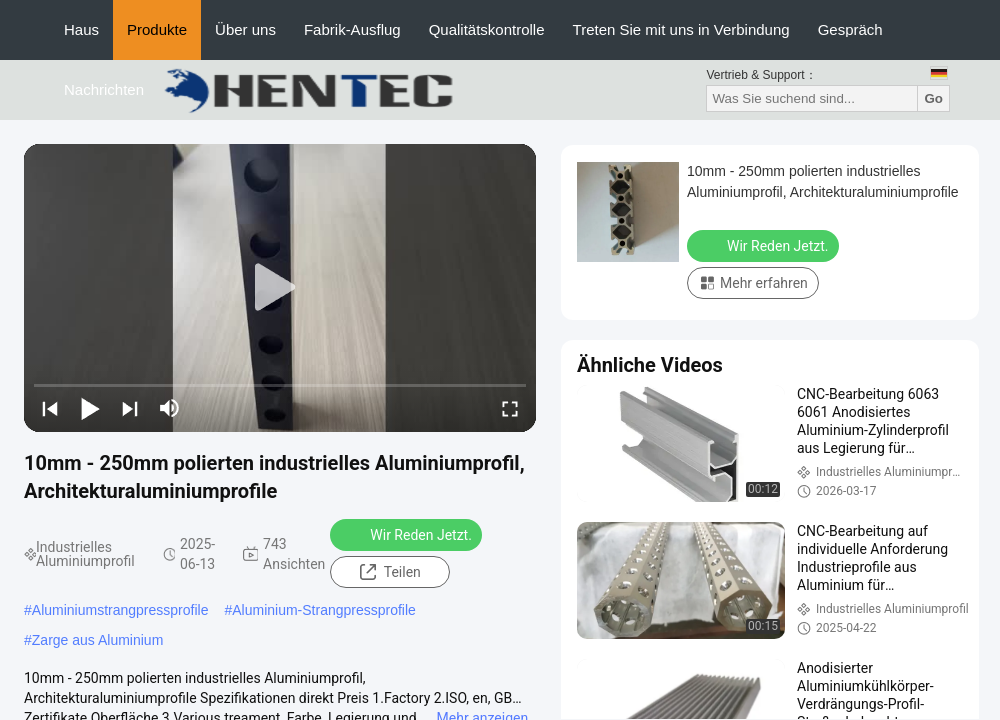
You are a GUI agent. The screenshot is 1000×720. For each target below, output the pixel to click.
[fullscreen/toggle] (510, 408)
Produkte (157, 29)
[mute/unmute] (170, 408)
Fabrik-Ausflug (352, 29)
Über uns (245, 29)
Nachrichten (104, 89)
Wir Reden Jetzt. (408, 534)
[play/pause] (90, 408)
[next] (130, 408)
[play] (280, 288)
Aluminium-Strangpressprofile (324, 610)
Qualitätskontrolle (487, 29)
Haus (81, 29)
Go (933, 98)
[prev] (50, 408)
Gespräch (850, 29)
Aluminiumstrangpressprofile (120, 610)
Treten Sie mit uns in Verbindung (681, 29)
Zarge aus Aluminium (98, 640)
